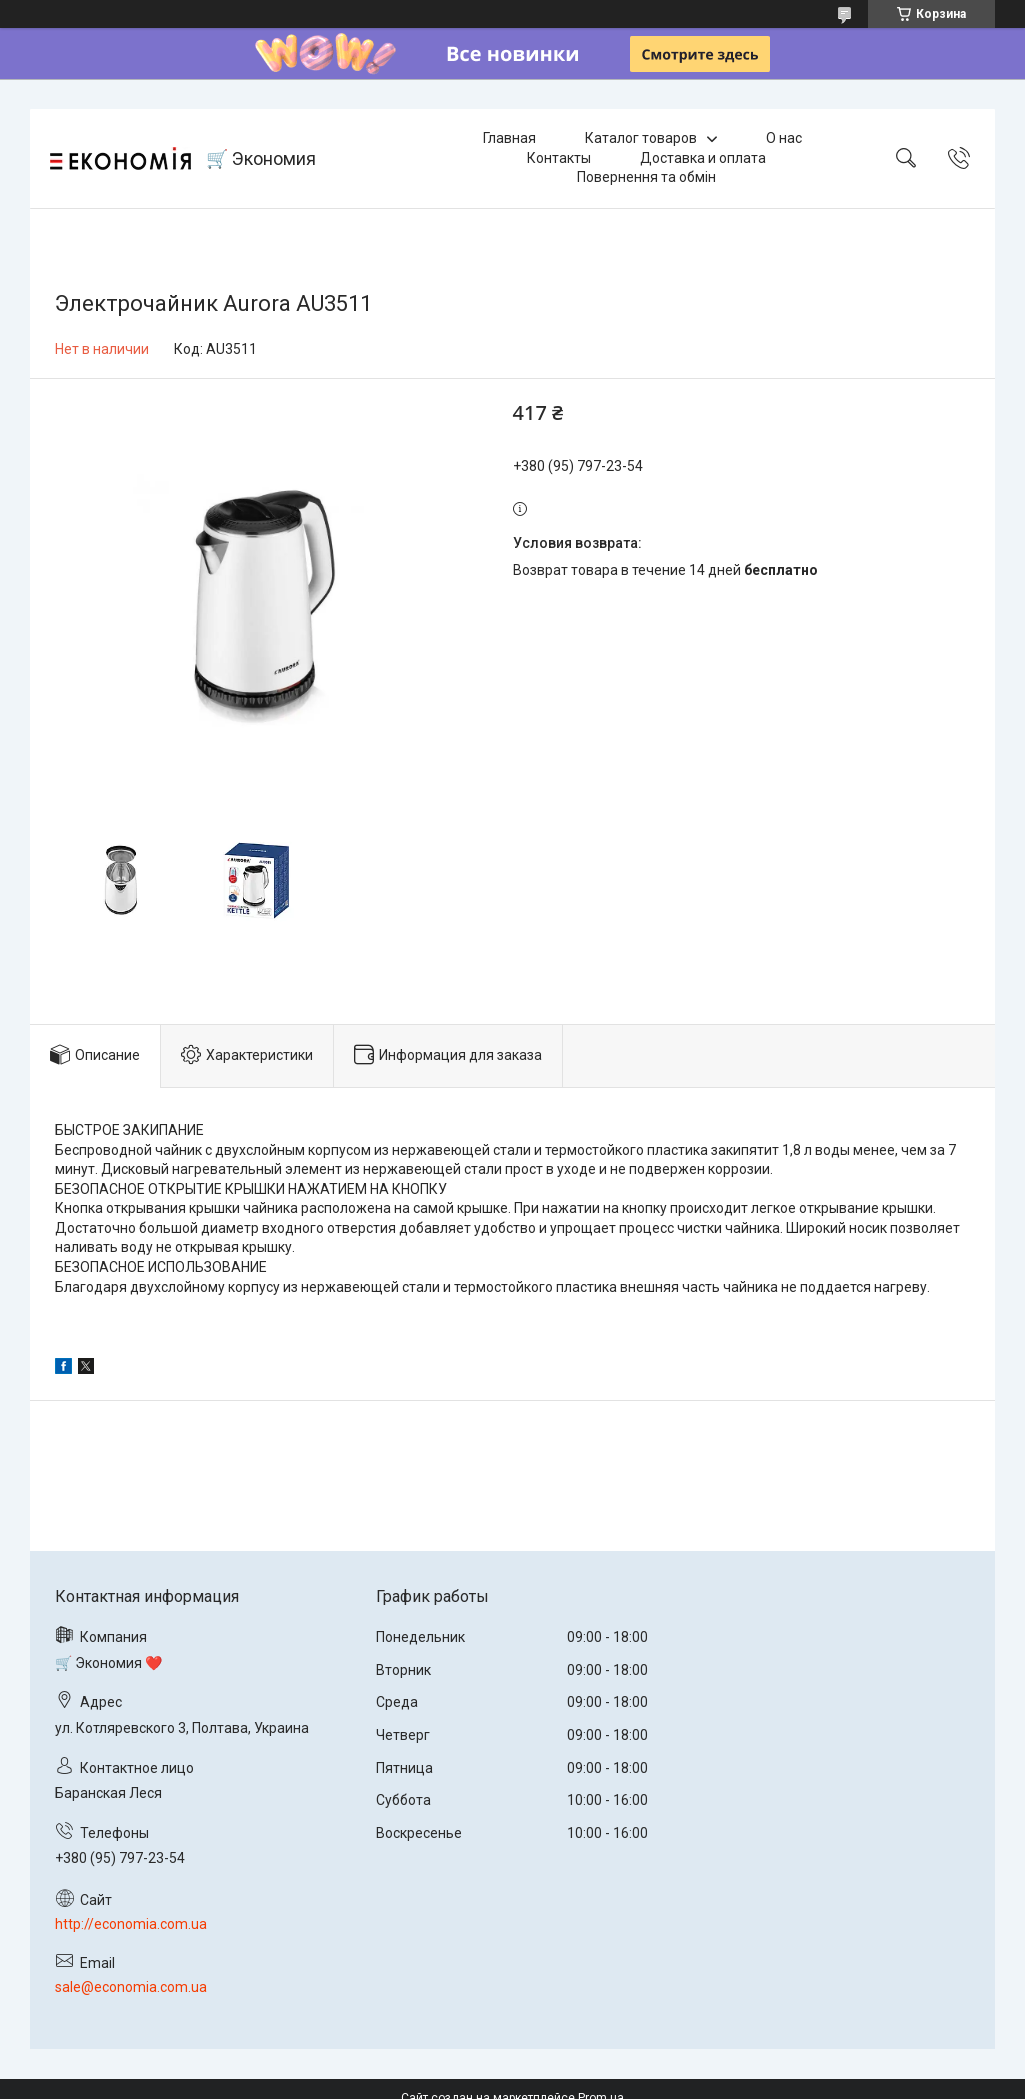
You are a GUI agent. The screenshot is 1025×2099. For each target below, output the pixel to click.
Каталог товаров (641, 138)
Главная (509, 138)
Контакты (559, 158)
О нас (784, 138)
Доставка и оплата (703, 158)
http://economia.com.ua (131, 1924)
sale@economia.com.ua (131, 1987)
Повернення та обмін (646, 177)
